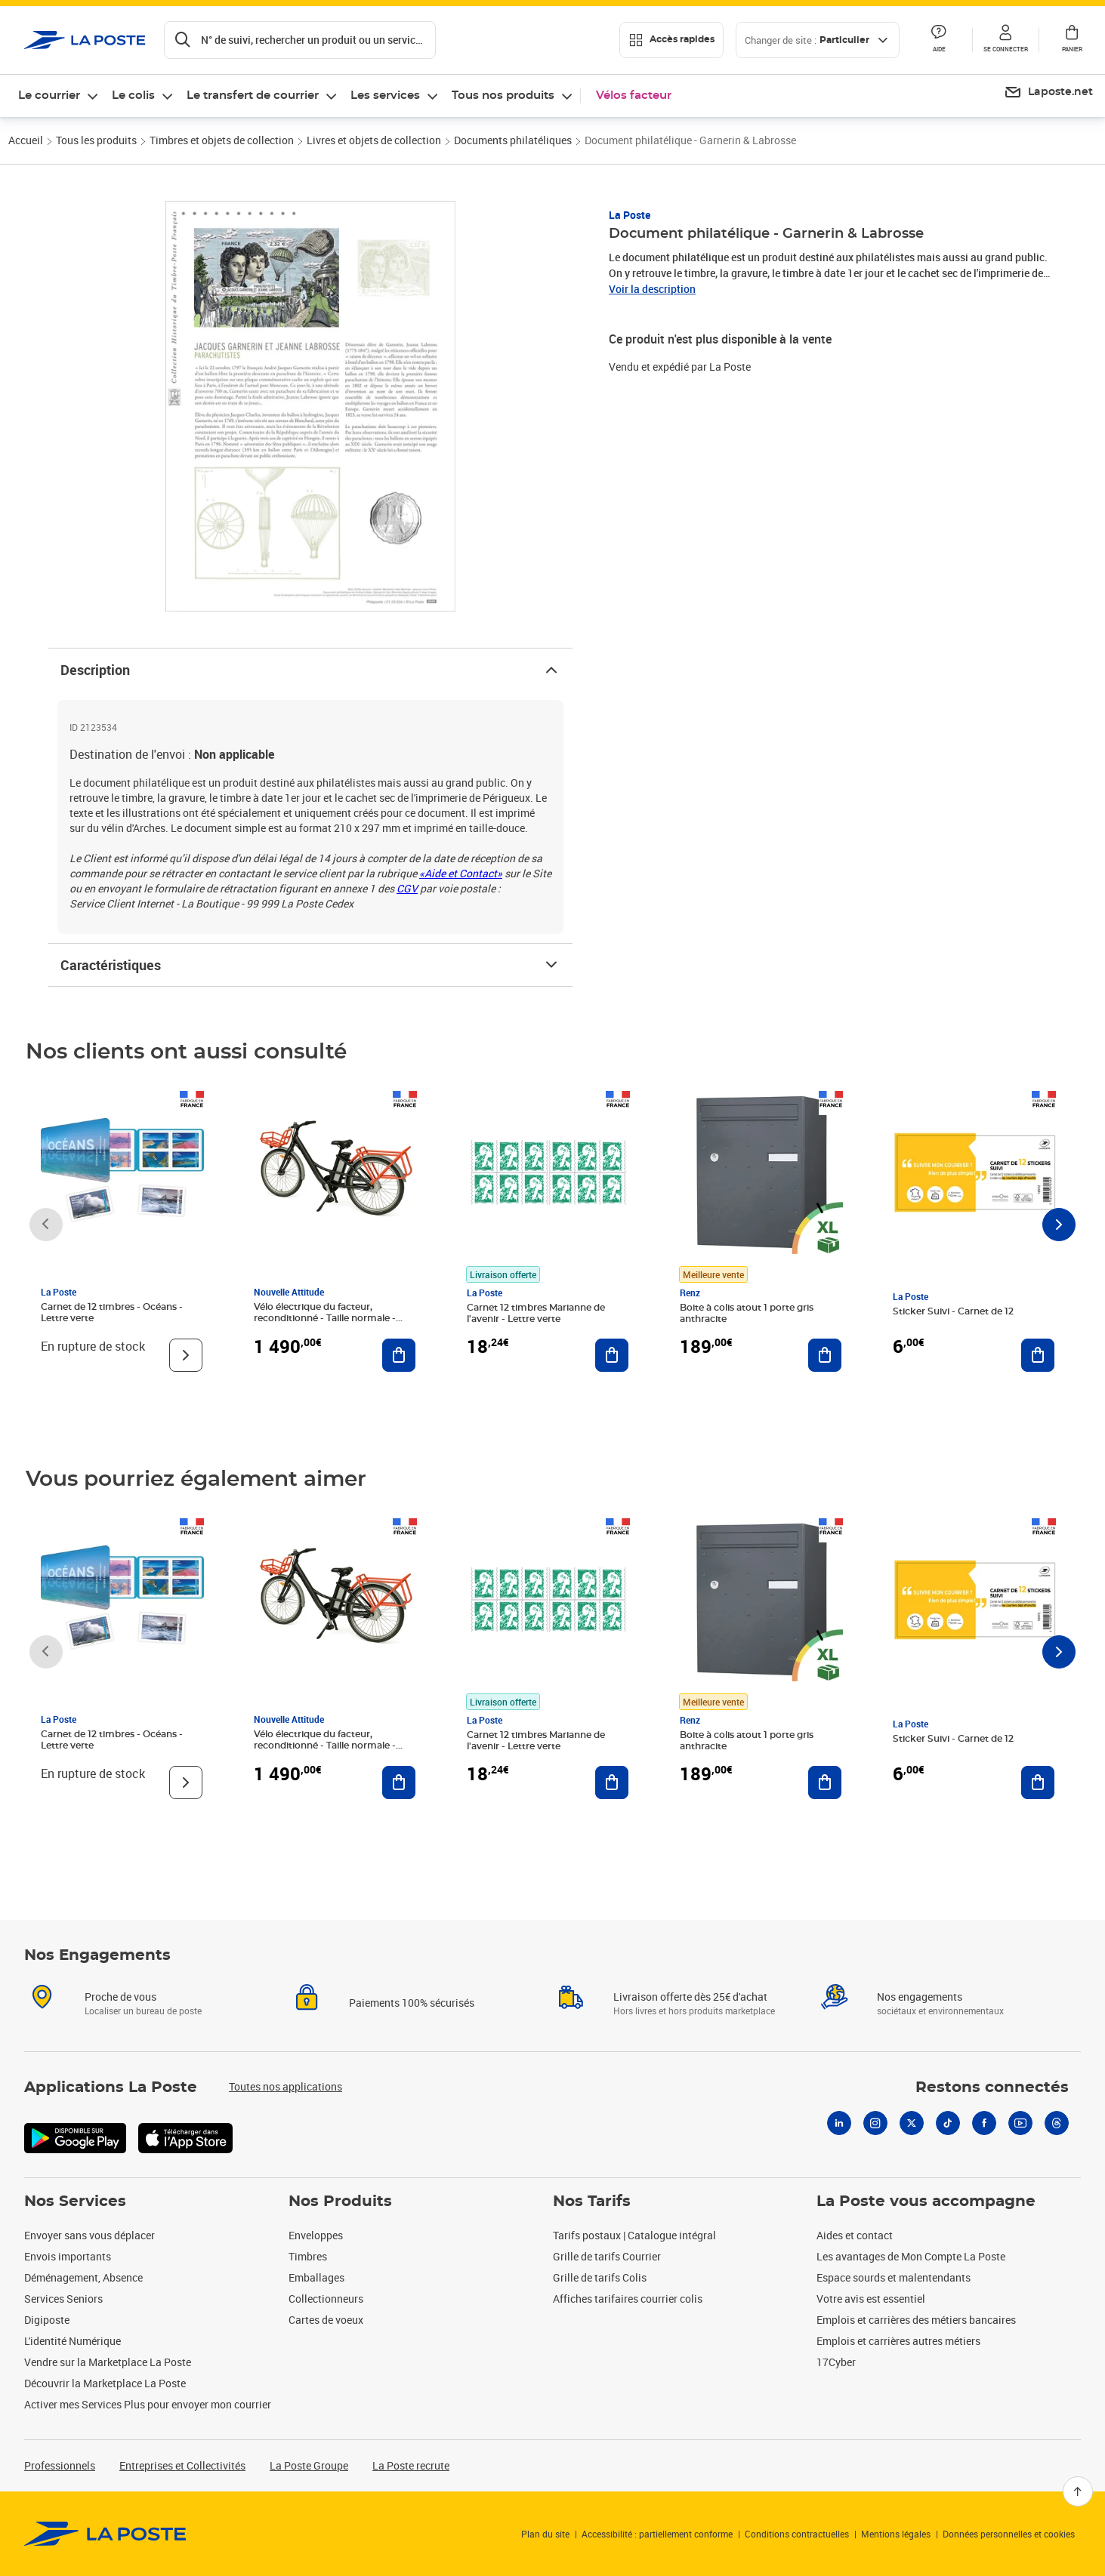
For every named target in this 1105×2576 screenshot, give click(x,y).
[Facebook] (984, 2123)
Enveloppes (316, 2235)
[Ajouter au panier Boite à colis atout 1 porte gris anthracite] (825, 1355)
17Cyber (836, 2362)
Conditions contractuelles (797, 2534)
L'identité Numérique (72, 2341)
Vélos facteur (633, 95)
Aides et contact (854, 2235)
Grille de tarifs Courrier (607, 2256)
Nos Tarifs (592, 2201)
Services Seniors (63, 2298)
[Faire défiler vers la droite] (1059, 1224)
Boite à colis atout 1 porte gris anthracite (746, 1313)
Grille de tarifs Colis (600, 2277)
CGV (407, 888)
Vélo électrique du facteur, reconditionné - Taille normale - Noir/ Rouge (325, 1318)
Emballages (316, 2277)
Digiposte (46, 2320)
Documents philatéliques (513, 140)
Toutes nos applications (285, 2086)
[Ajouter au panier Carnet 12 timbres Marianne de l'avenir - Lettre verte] (612, 1355)
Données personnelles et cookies (1009, 2534)
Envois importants (67, 2256)
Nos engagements (919, 1996)
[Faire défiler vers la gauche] (46, 1224)
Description (310, 670)
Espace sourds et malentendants (893, 2277)
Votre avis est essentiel (870, 2298)
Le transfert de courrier (253, 95)
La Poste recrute (410, 2465)
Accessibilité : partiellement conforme (657, 2534)
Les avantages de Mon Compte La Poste (910, 2256)
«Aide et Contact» (460, 873)
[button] (1005, 40)
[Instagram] (875, 2123)
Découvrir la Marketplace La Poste (105, 2383)
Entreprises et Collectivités (182, 2465)
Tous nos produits (503, 95)
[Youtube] (1020, 2123)
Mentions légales (896, 2534)
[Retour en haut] (1078, 2491)
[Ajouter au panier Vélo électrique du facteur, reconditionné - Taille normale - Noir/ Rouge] (399, 1355)
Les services (385, 95)
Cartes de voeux (326, 2320)
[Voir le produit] (186, 1355)
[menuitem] (1048, 93)
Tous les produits (96, 140)
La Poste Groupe (309, 2465)
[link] (105, 2534)
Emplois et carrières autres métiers (898, 2341)
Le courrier (49, 95)
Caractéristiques (310, 965)
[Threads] (1057, 2123)
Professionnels (59, 2465)
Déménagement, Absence (83, 2277)
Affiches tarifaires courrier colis (627, 2298)
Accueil (25, 140)
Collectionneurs (326, 2298)
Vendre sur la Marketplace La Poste (107, 2362)
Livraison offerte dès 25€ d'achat (690, 1996)
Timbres (308, 2256)
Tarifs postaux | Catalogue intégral (634, 2235)
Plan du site (545, 2534)
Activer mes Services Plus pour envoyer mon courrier (147, 2404)
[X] (912, 2123)
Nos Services (75, 2201)
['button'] (85, 40)
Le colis (133, 95)
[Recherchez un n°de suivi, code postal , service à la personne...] (300, 40)
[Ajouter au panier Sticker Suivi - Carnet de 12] (1038, 1355)
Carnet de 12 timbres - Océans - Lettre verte (112, 1312)
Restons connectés (992, 2087)
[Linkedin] (839, 2123)
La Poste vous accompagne (926, 2201)
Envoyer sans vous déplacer (89, 2235)
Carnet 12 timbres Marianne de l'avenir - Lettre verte (536, 1313)
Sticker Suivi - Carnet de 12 (953, 1311)
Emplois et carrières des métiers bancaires (916, 2320)
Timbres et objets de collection (222, 140)
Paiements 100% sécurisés (411, 2002)
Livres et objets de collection (374, 140)
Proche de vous (120, 1996)
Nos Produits (340, 2201)
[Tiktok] (948, 2123)
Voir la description (652, 289)
